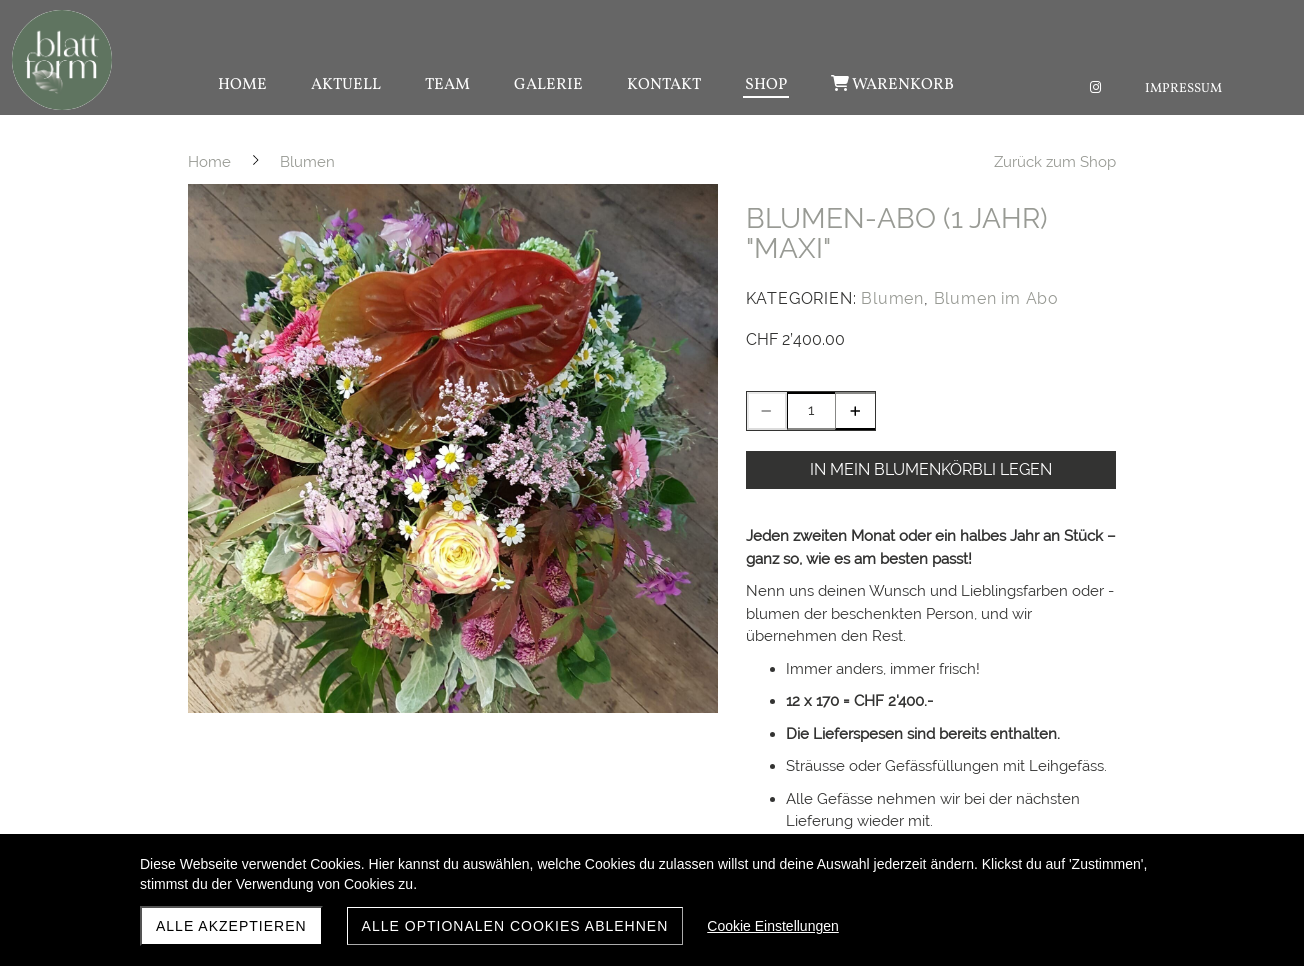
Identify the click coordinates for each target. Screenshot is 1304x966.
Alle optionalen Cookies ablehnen (515, 926)
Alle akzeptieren (231, 926)
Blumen (892, 298)
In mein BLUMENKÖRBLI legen (931, 469)
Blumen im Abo (996, 298)
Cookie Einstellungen (773, 926)
